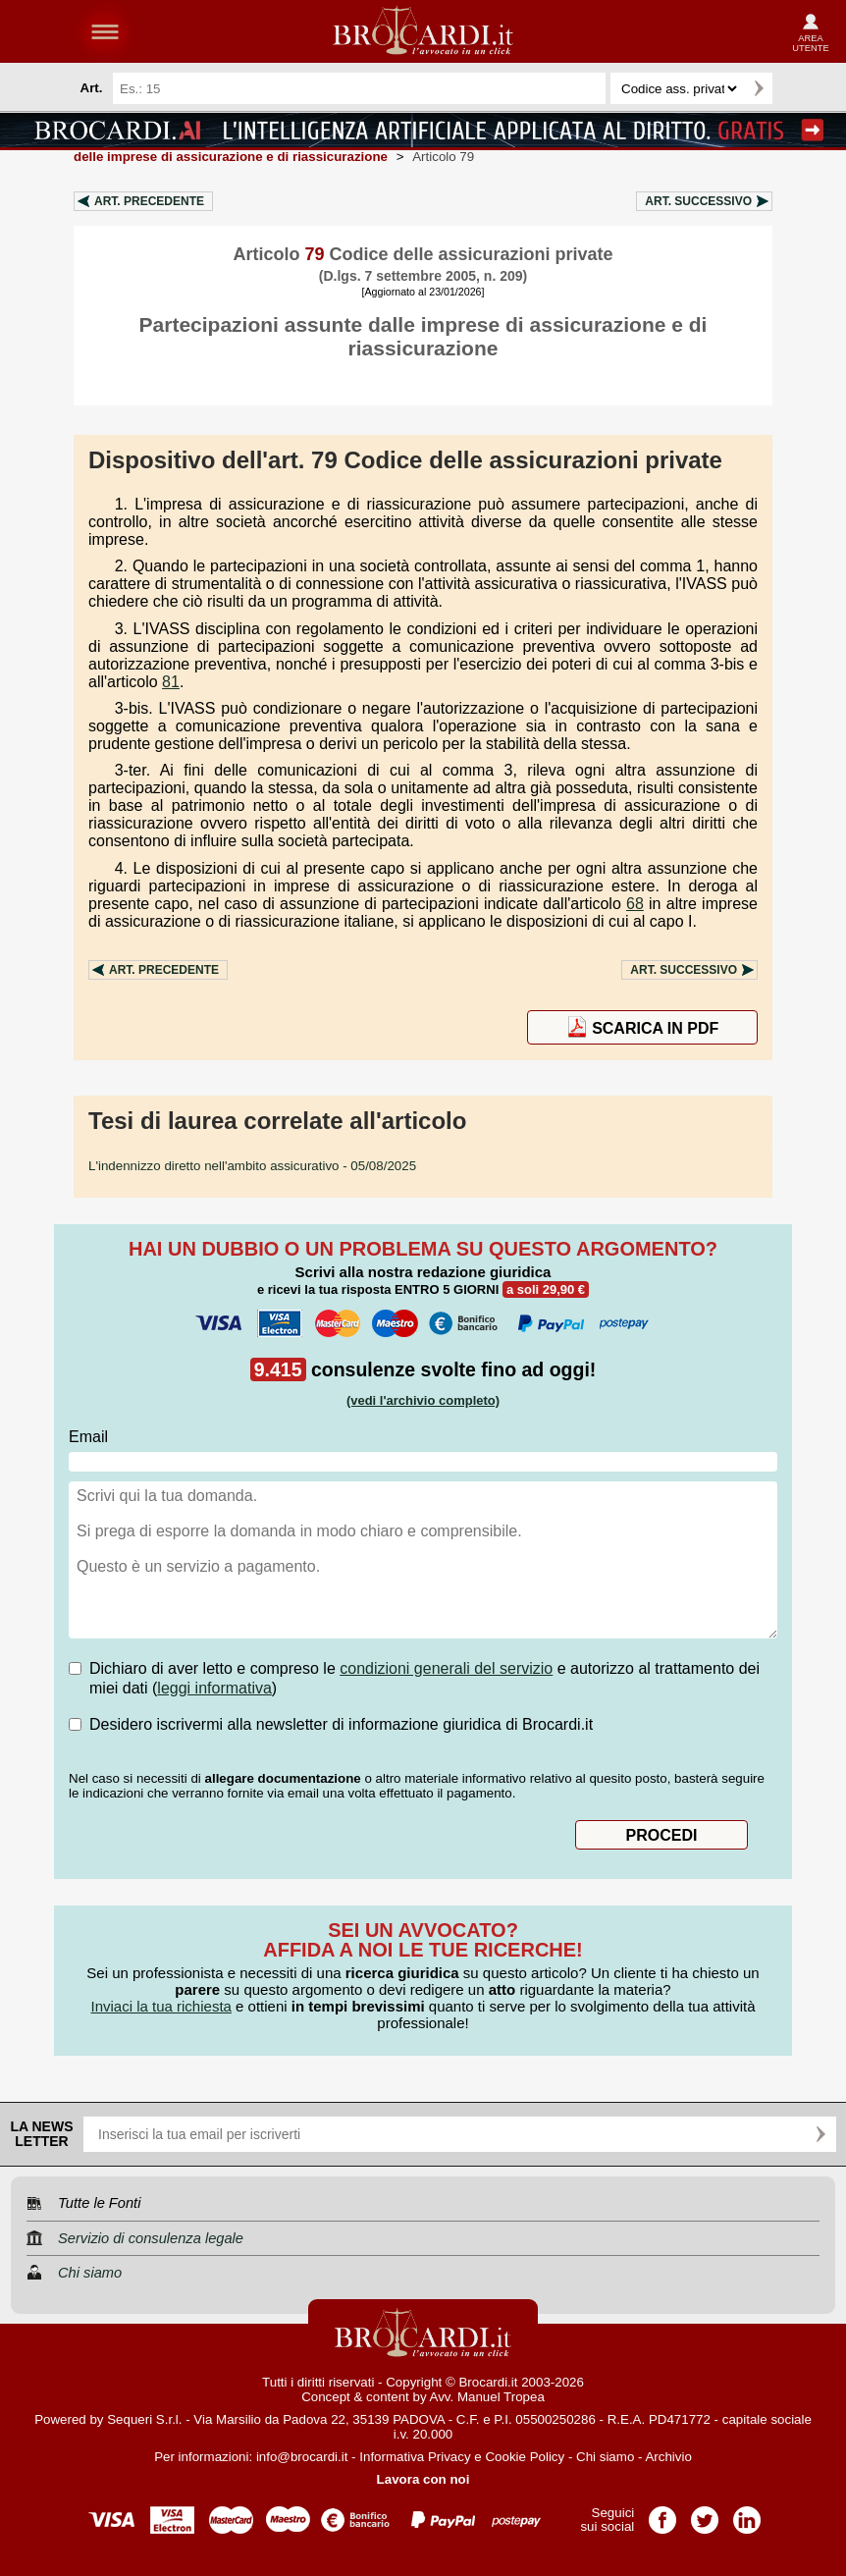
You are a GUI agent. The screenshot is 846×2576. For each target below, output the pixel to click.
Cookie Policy (524, 2456)
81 (171, 681)
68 (635, 903)
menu (105, 31)
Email (88, 1436)
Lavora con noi (423, 2479)
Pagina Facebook (662, 2513)
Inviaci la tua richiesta (160, 2006)
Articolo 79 (443, 156)
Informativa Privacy (414, 2456)
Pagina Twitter (704, 2513)
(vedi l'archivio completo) (423, 1400)
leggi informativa (214, 1688)
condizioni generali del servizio (446, 1668)
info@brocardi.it (302, 2456)
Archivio (668, 2456)
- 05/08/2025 (252, 1165)
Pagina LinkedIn (747, 2513)
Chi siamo (605, 2456)
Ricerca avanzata (796, 88)
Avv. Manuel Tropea (487, 2396)
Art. (149, 201)
